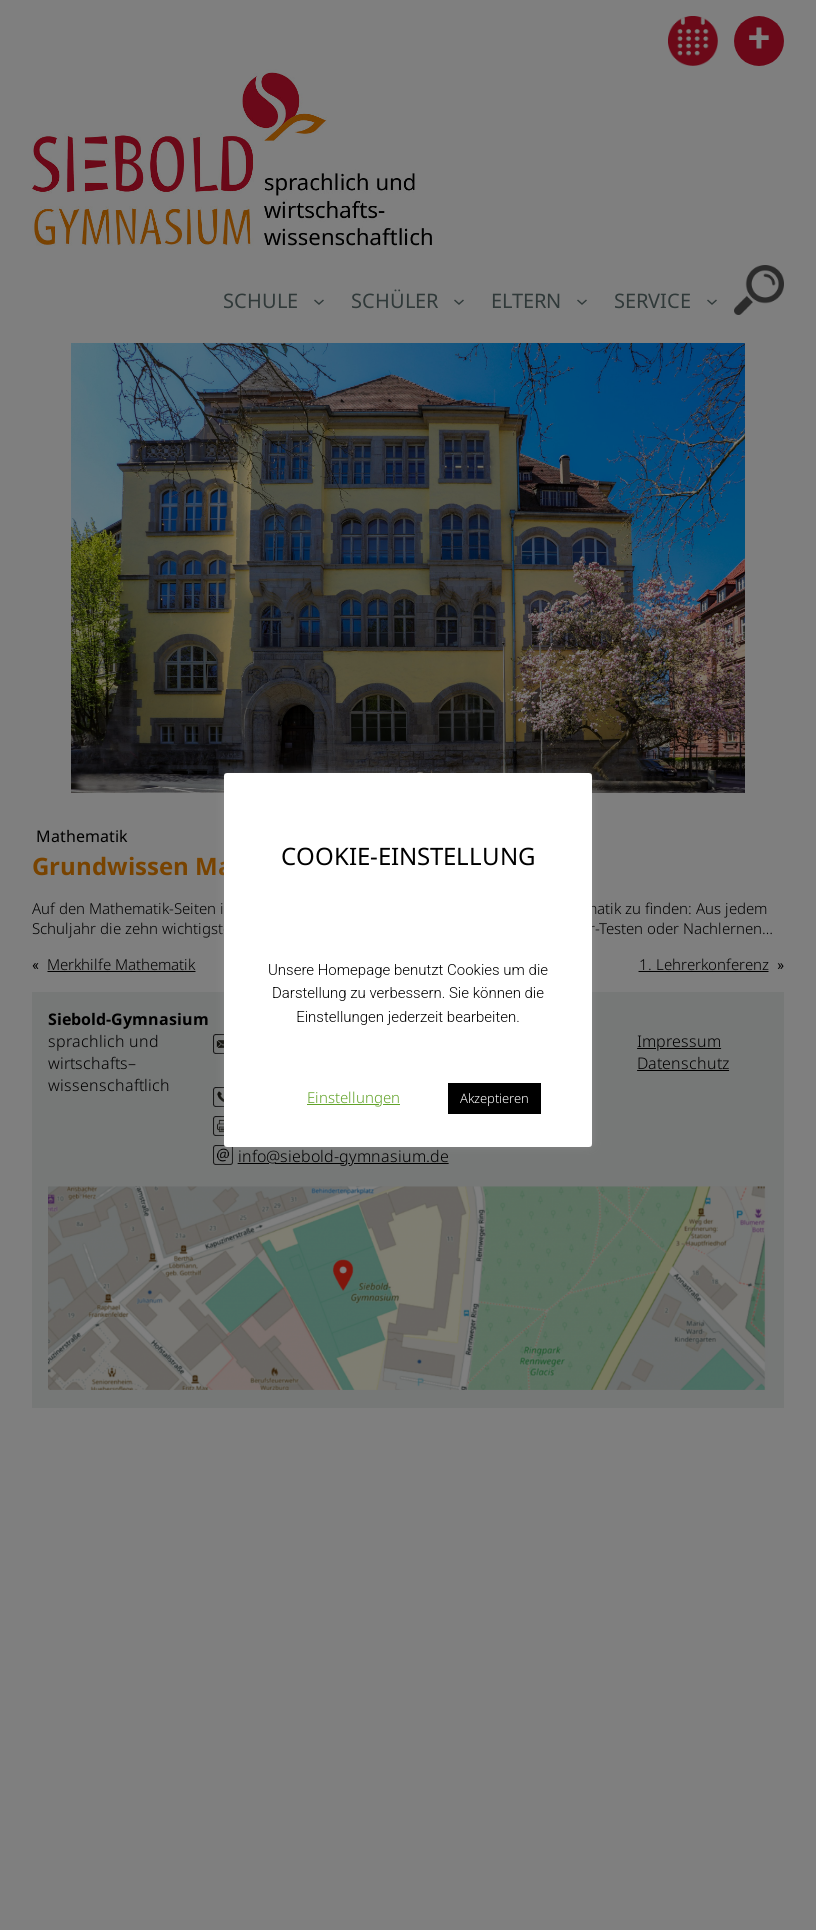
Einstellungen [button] (353, 1097)
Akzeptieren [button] (494, 1098)
